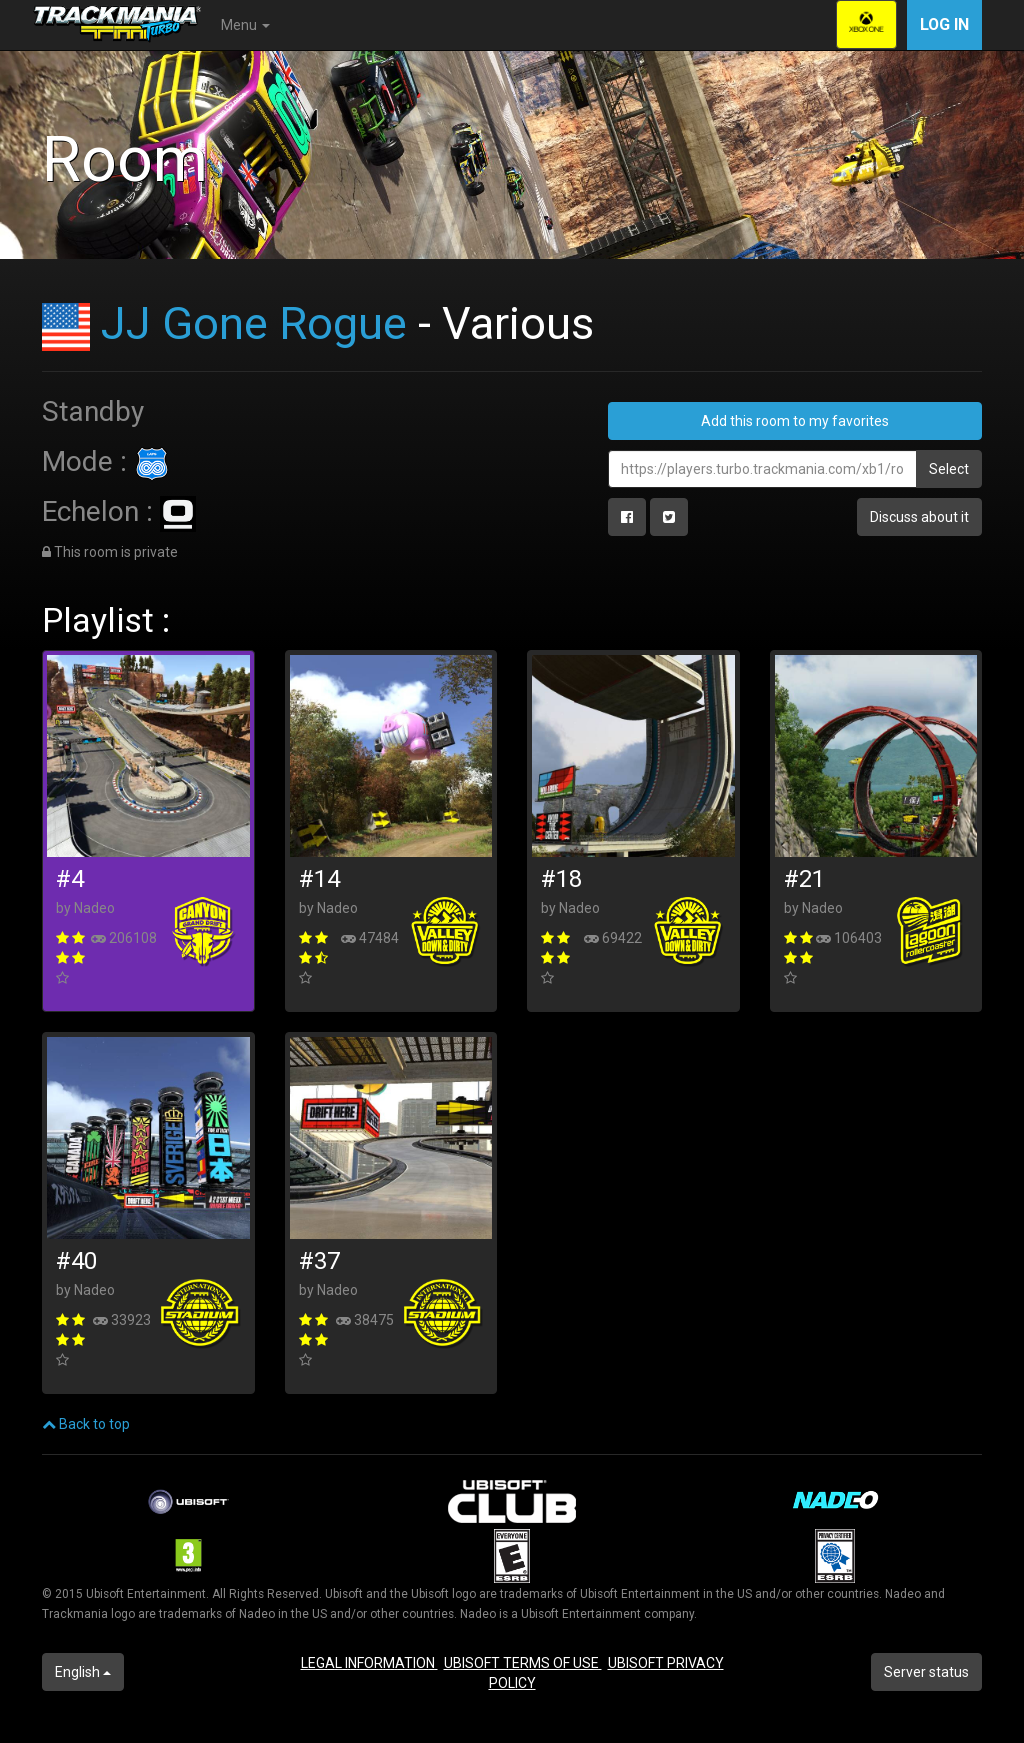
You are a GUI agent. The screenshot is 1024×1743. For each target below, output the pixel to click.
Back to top (86, 1424)
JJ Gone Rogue (254, 323)
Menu (245, 25)
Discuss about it (919, 517)
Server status (926, 1672)
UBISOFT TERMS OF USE (523, 1663)
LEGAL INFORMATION (369, 1663)
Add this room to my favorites (795, 421)
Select (949, 469)
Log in (944, 24)
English (83, 1672)
